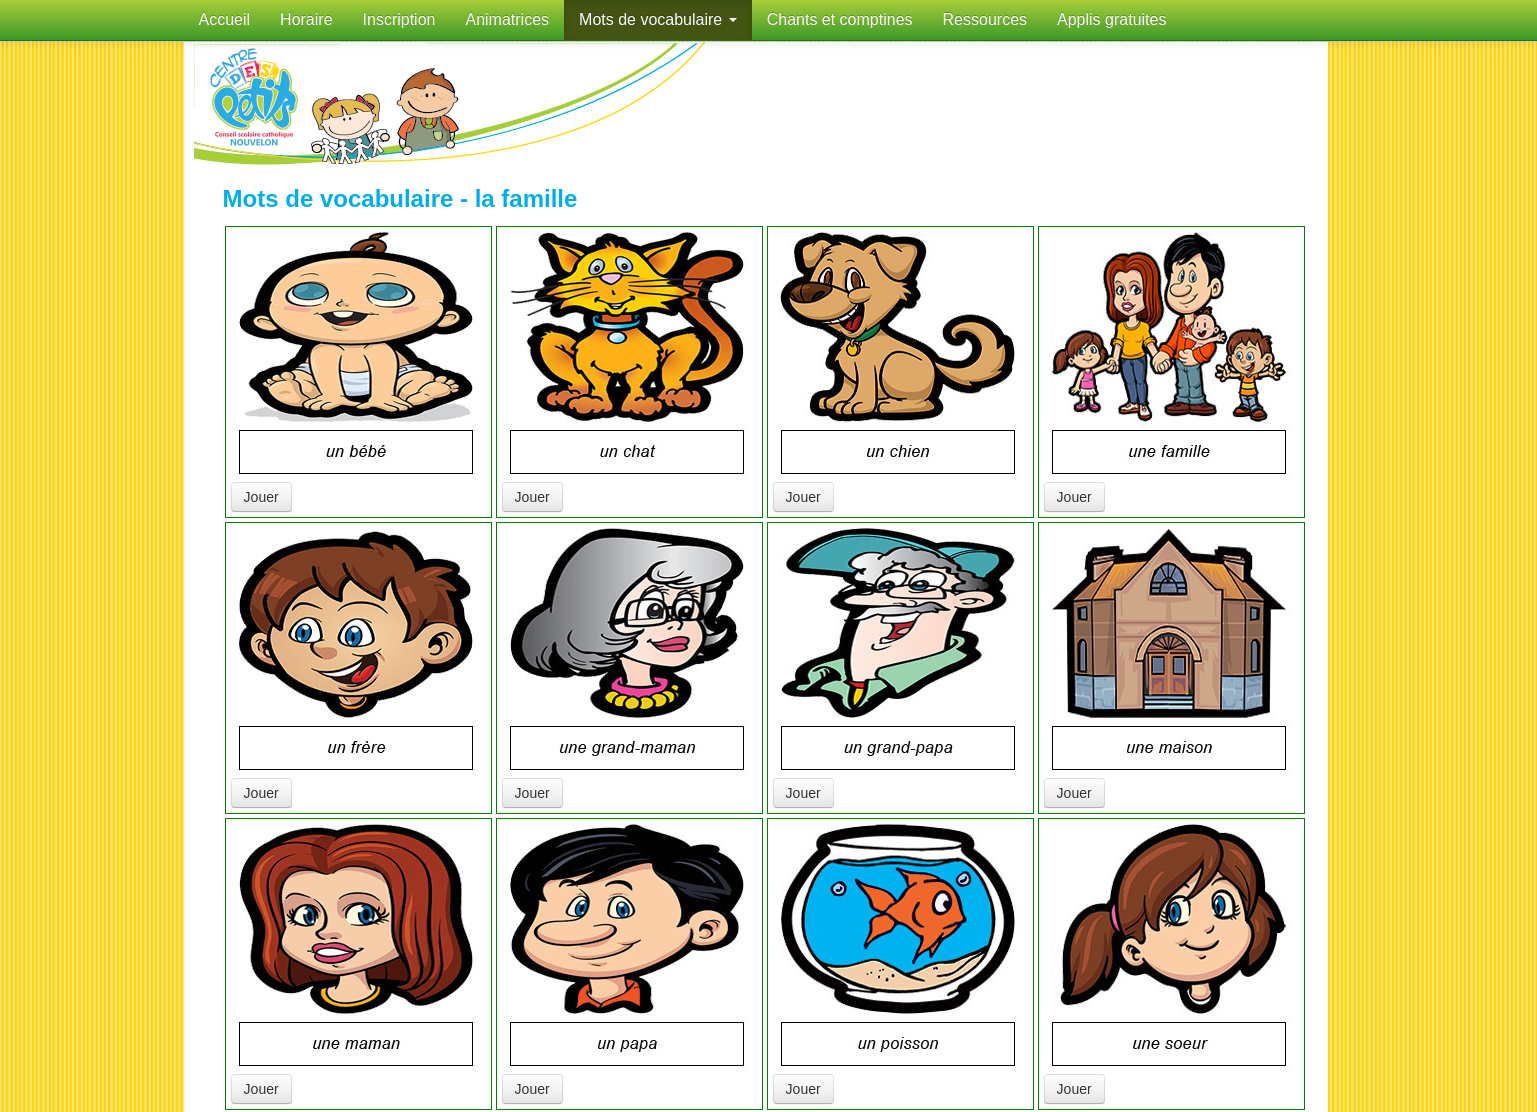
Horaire (306, 19)
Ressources (985, 19)
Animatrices (507, 19)
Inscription (399, 19)
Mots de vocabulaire (658, 19)
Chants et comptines (840, 19)
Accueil (225, 19)
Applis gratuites (1111, 19)
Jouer (261, 497)
